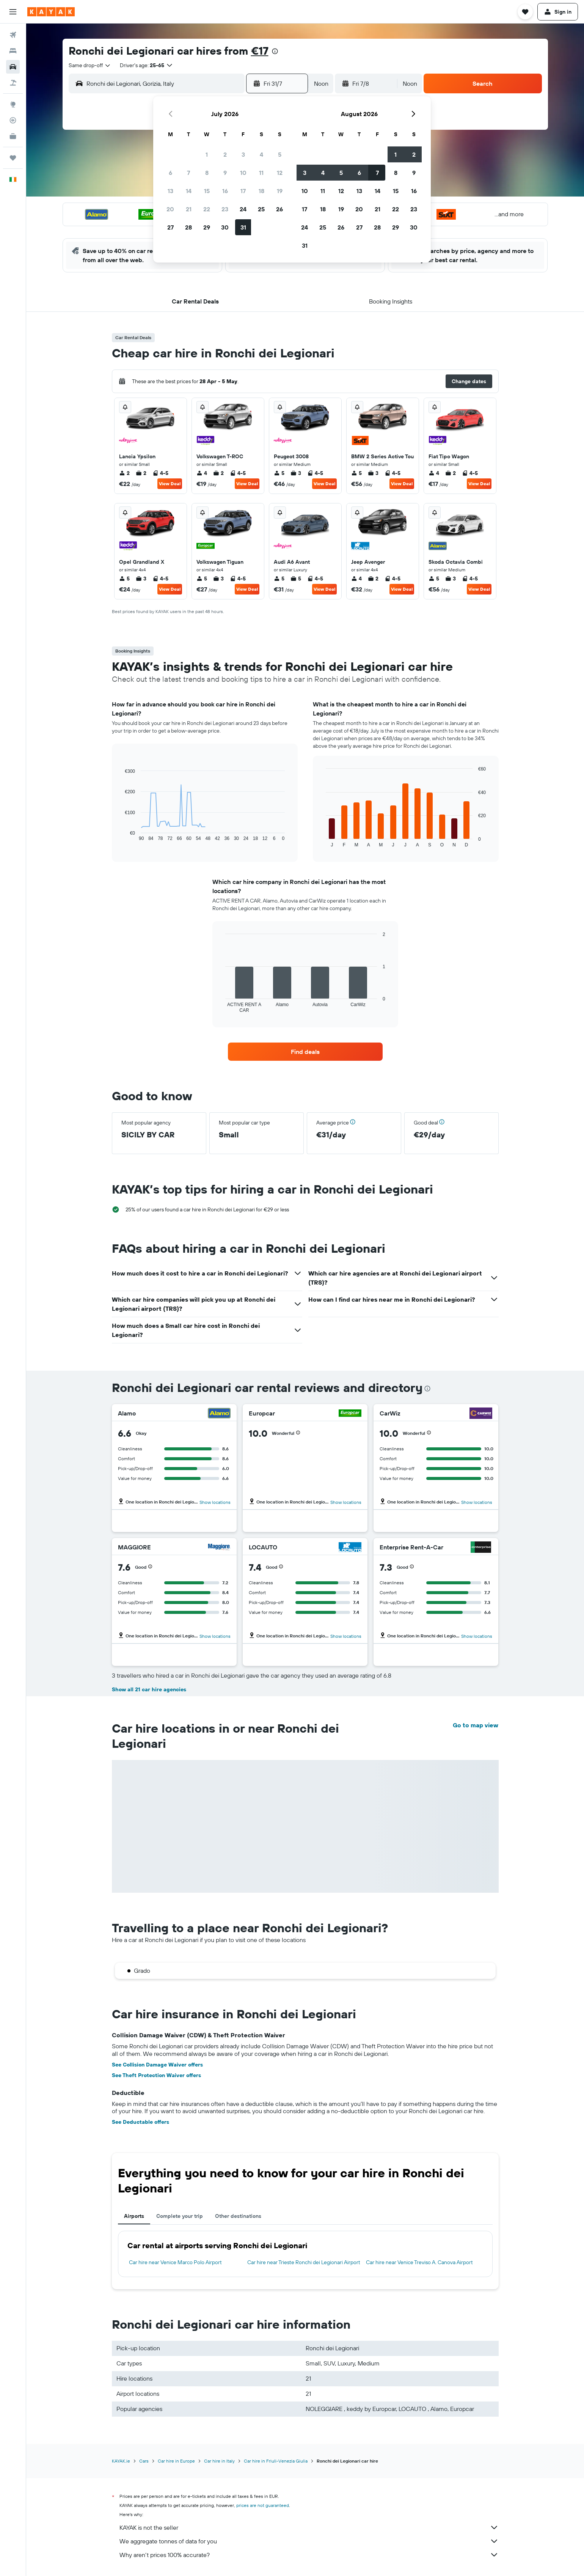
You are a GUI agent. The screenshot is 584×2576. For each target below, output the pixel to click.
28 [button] (188, 227)
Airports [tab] (134, 2216)
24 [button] (243, 209)
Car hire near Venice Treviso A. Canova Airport (419, 2262)
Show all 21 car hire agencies (149, 1689)
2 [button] (225, 154)
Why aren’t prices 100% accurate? (309, 2554)
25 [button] (261, 209)
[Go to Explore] (13, 104)
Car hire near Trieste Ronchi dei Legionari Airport (303, 2262)
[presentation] (275, 51)
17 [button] (243, 191)
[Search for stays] (13, 50)
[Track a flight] (13, 120)
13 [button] (170, 191)
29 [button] (206, 227)
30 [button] (225, 227)
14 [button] (189, 191)
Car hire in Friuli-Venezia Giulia (276, 2461)
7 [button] (188, 172)
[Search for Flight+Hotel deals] (13, 82)
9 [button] (225, 172)
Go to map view (475, 1725)
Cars (144, 2461)
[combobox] (90, 65)
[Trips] (13, 157)
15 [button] (207, 191)
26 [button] (279, 209)
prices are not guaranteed (262, 2505)
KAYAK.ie (121, 2461)
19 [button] (280, 191)
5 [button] (279, 154)
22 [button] (206, 209)
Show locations (215, 1502)
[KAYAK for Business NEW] (13, 136)
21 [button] (189, 209)
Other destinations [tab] (238, 2216)
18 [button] (261, 191)
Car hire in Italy (219, 2461)
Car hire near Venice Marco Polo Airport (175, 2262)
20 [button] (170, 209)
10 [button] (243, 172)
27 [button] (170, 227)
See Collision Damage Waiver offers (157, 2064)
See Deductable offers (140, 2121)
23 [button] (224, 209)
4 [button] (261, 154)
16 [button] (225, 191)
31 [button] (243, 227)
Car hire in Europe (176, 2461)
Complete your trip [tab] (179, 2216)
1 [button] (207, 154)
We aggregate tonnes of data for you (309, 2541)
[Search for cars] (13, 66)
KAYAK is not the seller (309, 2527)
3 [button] (243, 154)
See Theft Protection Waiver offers (156, 2075)
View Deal (170, 483)
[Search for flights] (13, 34)
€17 (259, 50)
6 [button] (170, 172)
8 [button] (207, 172)
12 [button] (280, 172)
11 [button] (261, 172)
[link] (305, 1052)
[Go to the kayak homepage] (51, 11)
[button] (13, 11)
